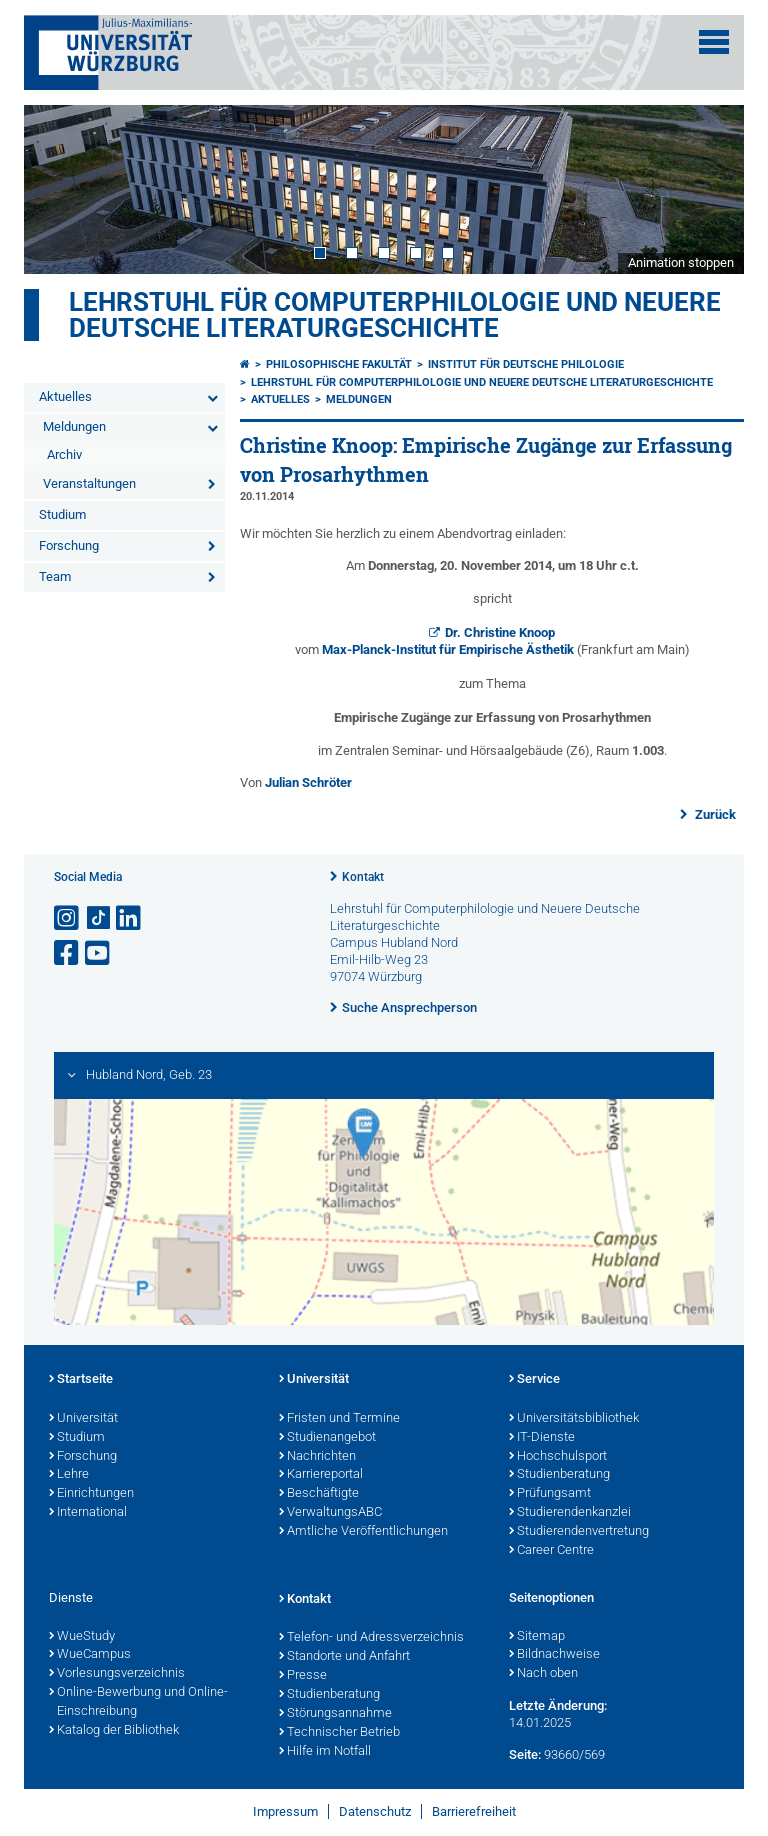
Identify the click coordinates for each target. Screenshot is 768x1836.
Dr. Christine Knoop (500, 632)
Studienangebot (327, 1438)
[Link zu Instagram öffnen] (68, 918)
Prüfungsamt (550, 1494)
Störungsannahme (335, 1714)
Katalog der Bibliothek (114, 1731)
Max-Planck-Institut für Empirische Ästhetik (449, 649)
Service (534, 1380)
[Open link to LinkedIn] (130, 918)
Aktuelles (65, 396)
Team (55, 576)
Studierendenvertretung (579, 1532)
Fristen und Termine (339, 1419)
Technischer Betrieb (339, 1733)
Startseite (81, 1380)
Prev (59, 189)
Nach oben (543, 1674)
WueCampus (90, 1655)
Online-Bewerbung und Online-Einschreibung (138, 1702)
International (88, 1513)
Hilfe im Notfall (325, 1752)
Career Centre (551, 1551)
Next (709, 189)
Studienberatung (559, 1475)
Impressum (285, 1811)
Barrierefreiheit (474, 1811)
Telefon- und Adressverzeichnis (371, 1638)
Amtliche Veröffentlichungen (363, 1532)
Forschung (69, 545)
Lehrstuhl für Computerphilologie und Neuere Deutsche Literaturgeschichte (395, 315)
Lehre (69, 1475)
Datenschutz (375, 1811)
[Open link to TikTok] (99, 918)
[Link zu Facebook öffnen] (68, 953)
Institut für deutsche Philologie (526, 364)
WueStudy (82, 1637)
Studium (62, 514)
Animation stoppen (681, 262)
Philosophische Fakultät (339, 364)
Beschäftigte (319, 1494)
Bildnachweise (554, 1655)
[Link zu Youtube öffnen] (99, 953)
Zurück (714, 814)
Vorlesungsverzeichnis (117, 1674)
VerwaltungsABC (330, 1513)
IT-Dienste (542, 1438)
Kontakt (363, 877)
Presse (303, 1676)
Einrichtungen (91, 1494)
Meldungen (74, 426)
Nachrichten (317, 1457)
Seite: (525, 1754)
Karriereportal (321, 1475)
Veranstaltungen (89, 483)
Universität (83, 1419)
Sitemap (537, 1637)
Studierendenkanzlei (570, 1513)
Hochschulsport (558, 1457)
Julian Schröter (308, 782)
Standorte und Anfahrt (344, 1657)
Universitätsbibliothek (574, 1419)
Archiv (64, 454)
